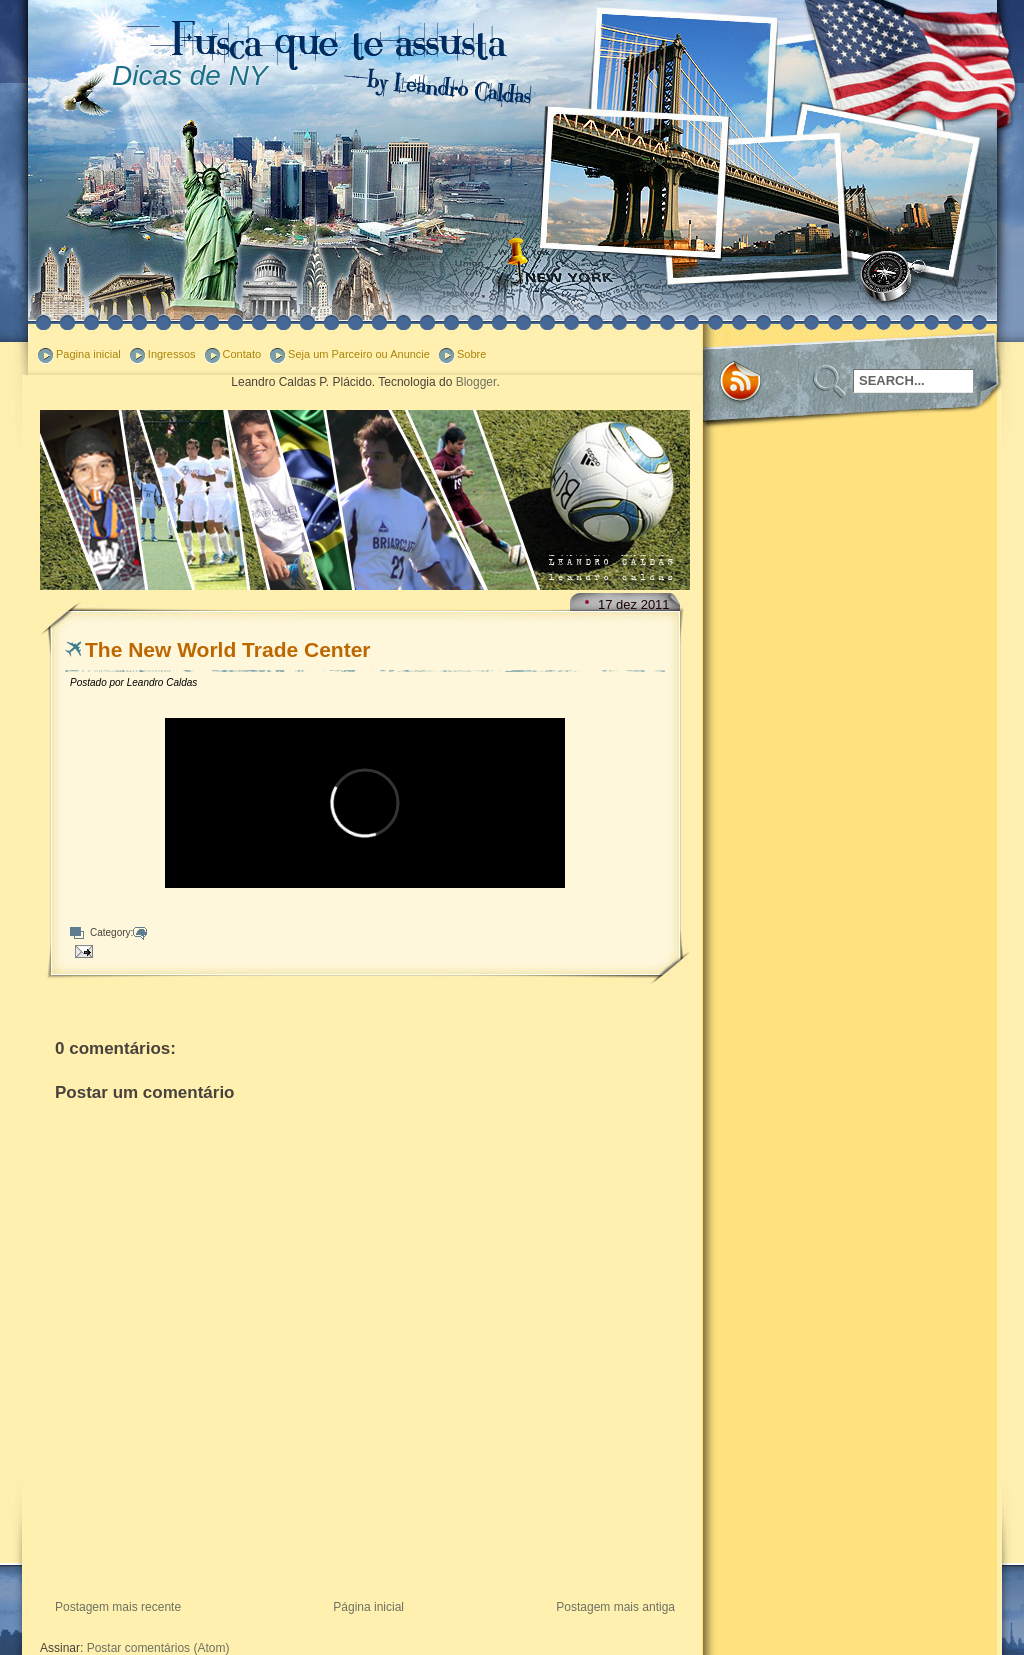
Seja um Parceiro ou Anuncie (359, 354)
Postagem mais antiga (615, 1607)
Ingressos (172, 354)
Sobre (471, 354)
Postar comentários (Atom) (158, 1648)
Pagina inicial (88, 354)
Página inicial (368, 1607)
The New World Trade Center (228, 649)
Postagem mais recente (118, 1607)
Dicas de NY (190, 75)
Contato (242, 354)
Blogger (476, 382)
